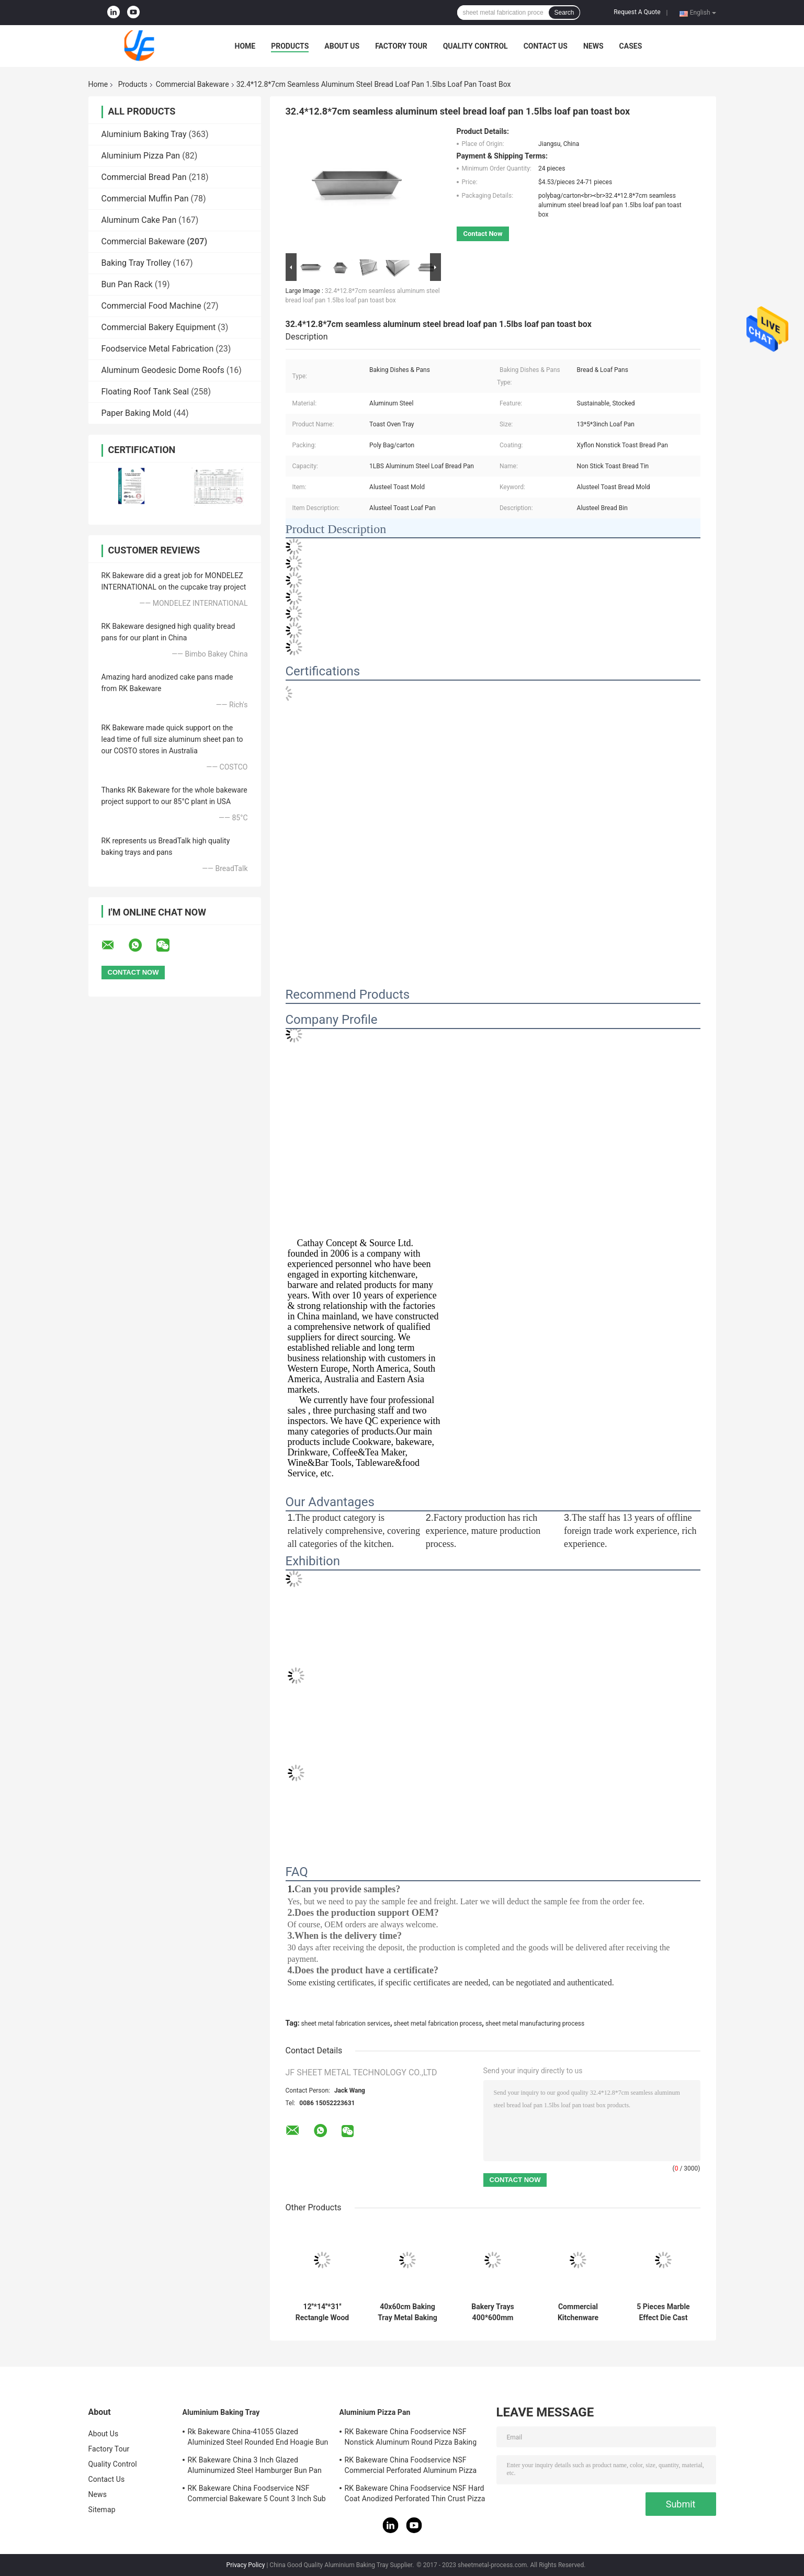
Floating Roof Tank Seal (145, 392)
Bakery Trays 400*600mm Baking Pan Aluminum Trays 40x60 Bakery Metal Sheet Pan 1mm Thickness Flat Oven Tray (492, 2312)
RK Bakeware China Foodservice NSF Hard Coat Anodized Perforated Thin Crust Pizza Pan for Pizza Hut (415, 2495)
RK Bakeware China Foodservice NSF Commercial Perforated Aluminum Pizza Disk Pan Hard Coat (411, 2467)
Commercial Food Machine (151, 306)
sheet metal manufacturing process (534, 2023)
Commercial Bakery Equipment (158, 327)
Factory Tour (401, 46)
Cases (630, 46)
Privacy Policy (246, 2565)
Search (564, 12)
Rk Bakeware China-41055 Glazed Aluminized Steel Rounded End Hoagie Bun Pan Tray (258, 2438)
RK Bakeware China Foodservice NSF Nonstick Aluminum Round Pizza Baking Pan (411, 2438)
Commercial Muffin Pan (145, 199)
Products (290, 46)
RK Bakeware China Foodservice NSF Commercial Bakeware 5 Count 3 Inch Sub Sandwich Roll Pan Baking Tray (257, 2495)
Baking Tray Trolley (136, 263)
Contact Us (546, 46)
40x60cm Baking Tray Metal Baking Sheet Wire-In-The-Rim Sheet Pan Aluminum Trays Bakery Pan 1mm (407, 2312)
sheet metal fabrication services (345, 2023)
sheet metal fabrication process (438, 2023)
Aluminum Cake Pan (139, 220)
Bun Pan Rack (127, 284)
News (593, 46)
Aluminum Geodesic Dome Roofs (162, 370)
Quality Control (475, 46)
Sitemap (102, 2509)
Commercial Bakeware (192, 84)
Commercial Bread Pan (144, 177)
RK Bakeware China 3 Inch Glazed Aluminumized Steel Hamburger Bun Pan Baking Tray (255, 2467)
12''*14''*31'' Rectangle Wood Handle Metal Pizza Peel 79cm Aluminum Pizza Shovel (322, 2312)
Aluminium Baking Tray (144, 134)
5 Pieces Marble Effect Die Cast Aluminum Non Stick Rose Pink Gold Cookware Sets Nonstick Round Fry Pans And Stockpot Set (663, 2312)
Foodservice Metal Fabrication (157, 349)
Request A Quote (637, 12)
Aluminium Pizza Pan (140, 156)
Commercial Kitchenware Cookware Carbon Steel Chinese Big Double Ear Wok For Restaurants (578, 2312)
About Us (341, 46)
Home (245, 46)
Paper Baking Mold (136, 413)
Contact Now (483, 234)
